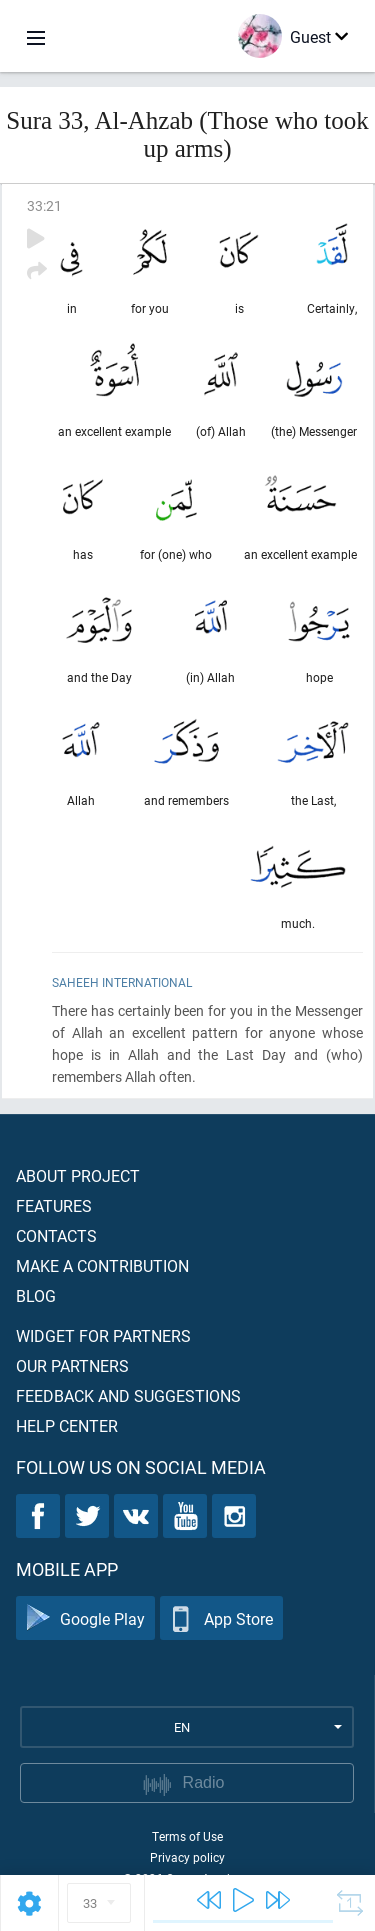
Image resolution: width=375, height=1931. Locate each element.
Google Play (85, 1618)
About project (78, 1175)
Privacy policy (187, 1857)
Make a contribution (102, 1265)
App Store (221, 1618)
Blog (36, 1295)
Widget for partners (103, 1335)
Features (54, 1205)
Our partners (72, 1365)
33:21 (44, 205)
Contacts (56, 1235)
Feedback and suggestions (128, 1395)
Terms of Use (187, 1836)
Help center (67, 1425)
